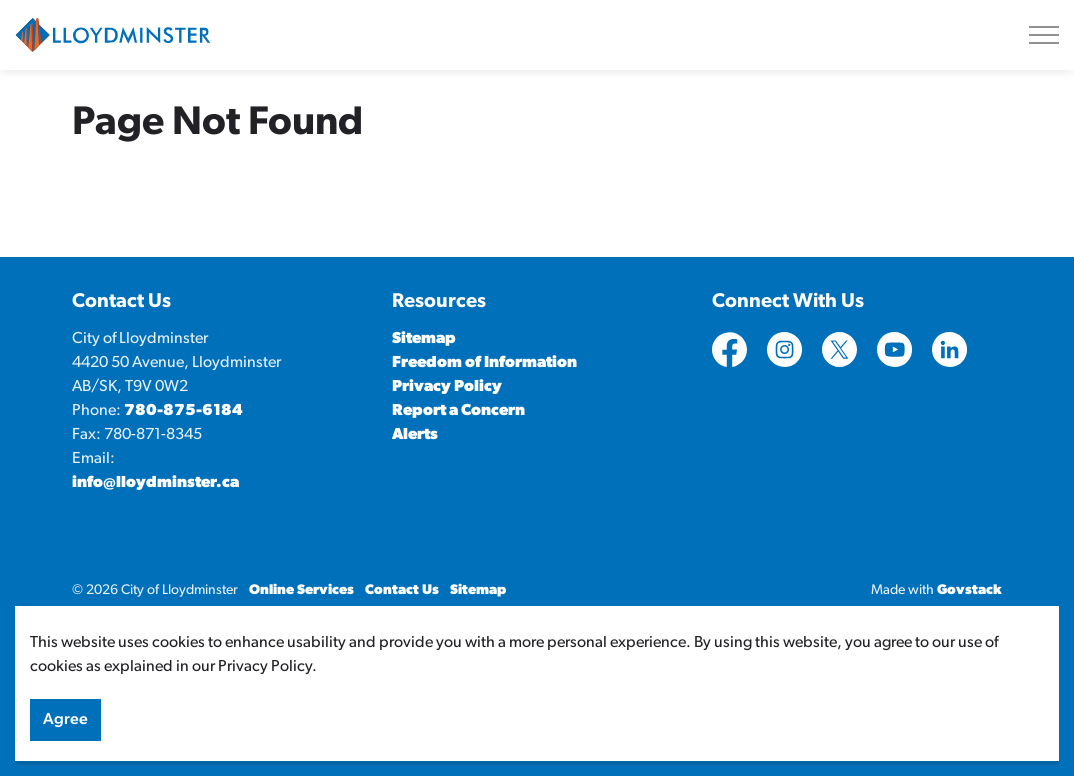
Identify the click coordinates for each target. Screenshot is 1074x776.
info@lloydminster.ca (155, 483)
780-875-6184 (183, 411)
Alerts (415, 435)
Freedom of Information (484, 363)
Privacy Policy (447, 387)
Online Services (301, 590)
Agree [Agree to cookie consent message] (65, 736)
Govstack (969, 590)
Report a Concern (458, 411)
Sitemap (424, 339)
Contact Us (402, 590)
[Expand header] (1044, 35)
